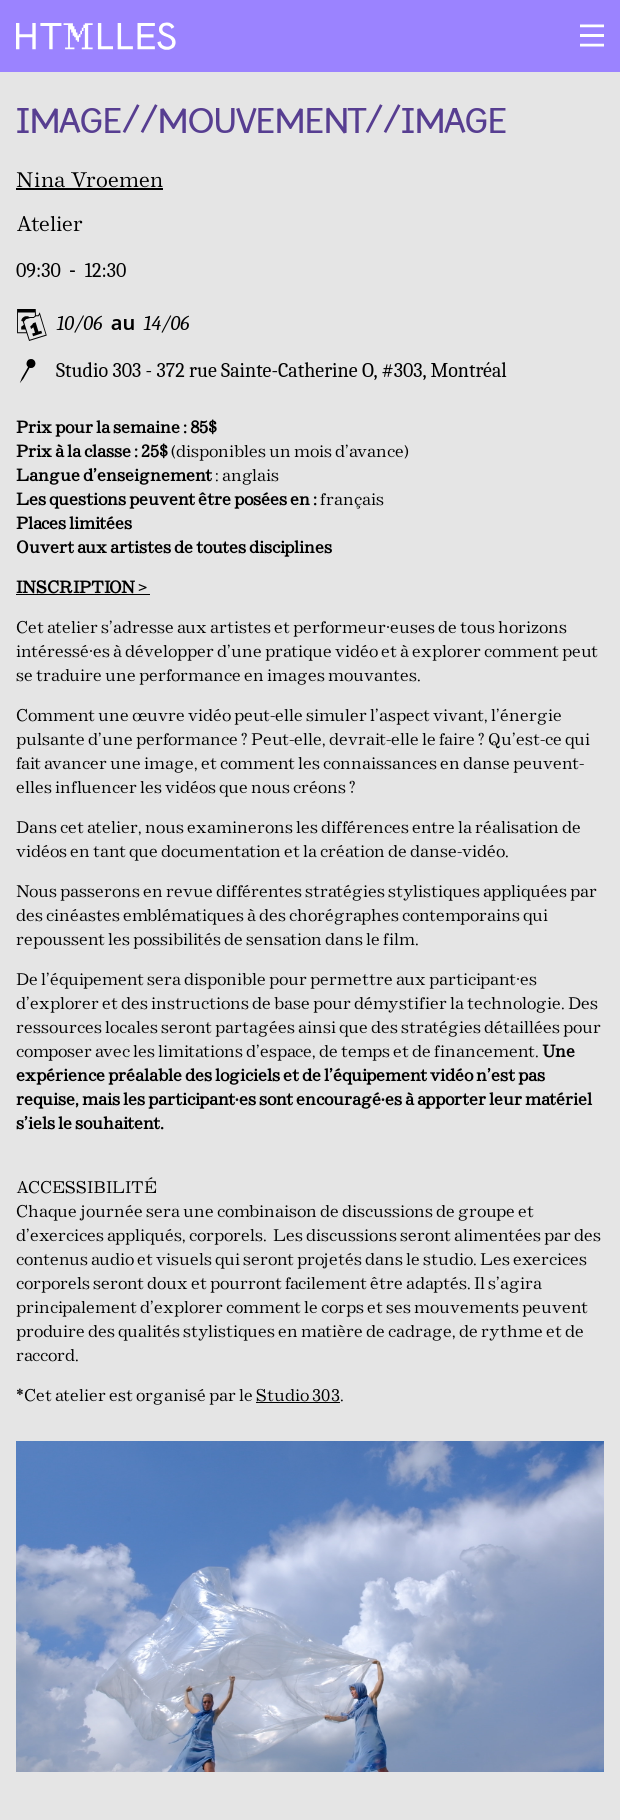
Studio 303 (298, 1396)
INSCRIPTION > (83, 588)
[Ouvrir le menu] (592, 36)
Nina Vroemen (89, 181)
